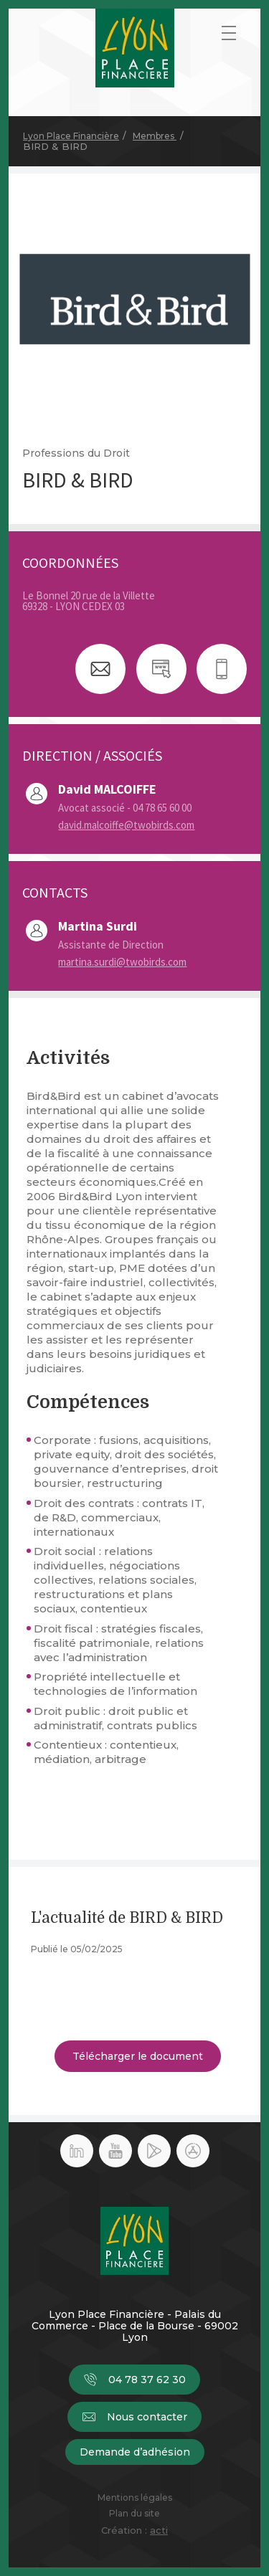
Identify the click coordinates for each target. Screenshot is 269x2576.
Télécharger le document (137, 2056)
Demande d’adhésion (135, 2452)
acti (159, 2530)
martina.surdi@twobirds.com (122, 962)
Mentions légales (135, 2498)
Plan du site (134, 2513)
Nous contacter (134, 2417)
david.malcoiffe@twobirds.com (126, 825)
